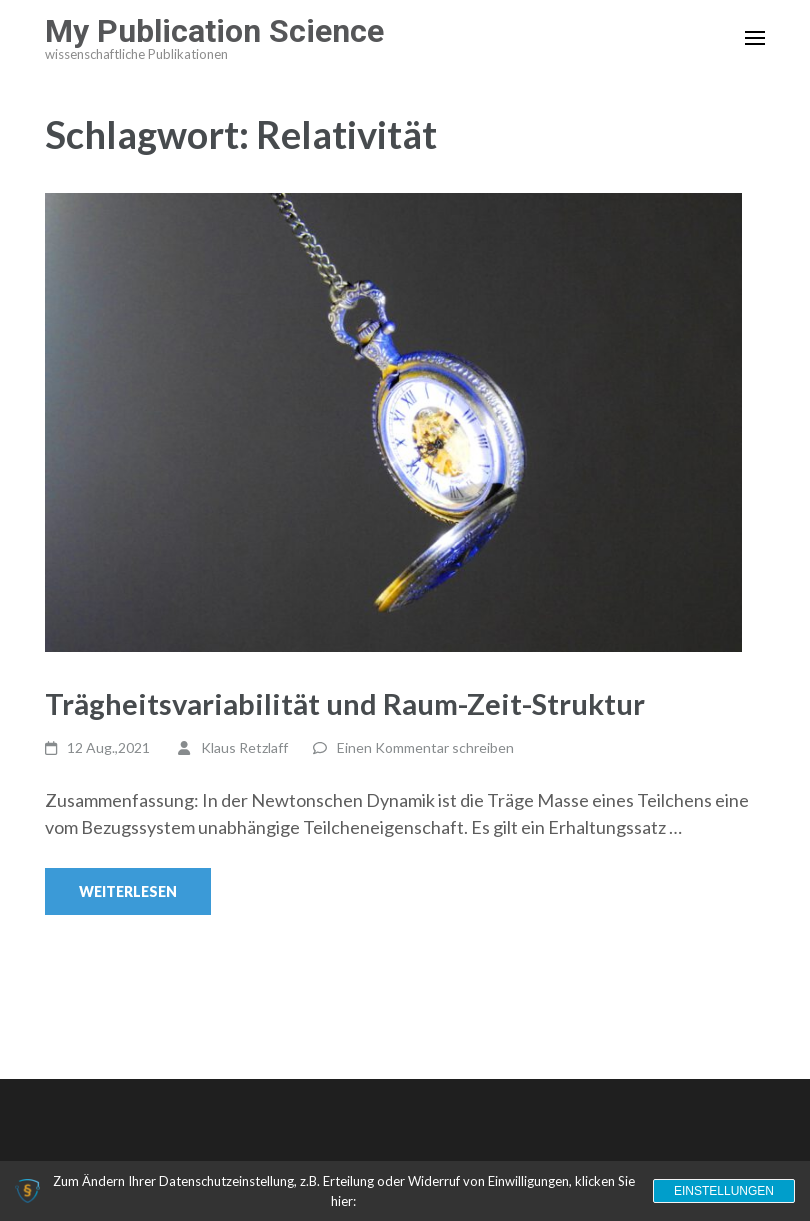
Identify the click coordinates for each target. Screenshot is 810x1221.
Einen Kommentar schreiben (425, 747)
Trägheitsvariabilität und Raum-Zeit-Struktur (345, 703)
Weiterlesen (128, 891)
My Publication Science (214, 31)
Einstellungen (724, 1191)
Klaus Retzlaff (244, 747)
